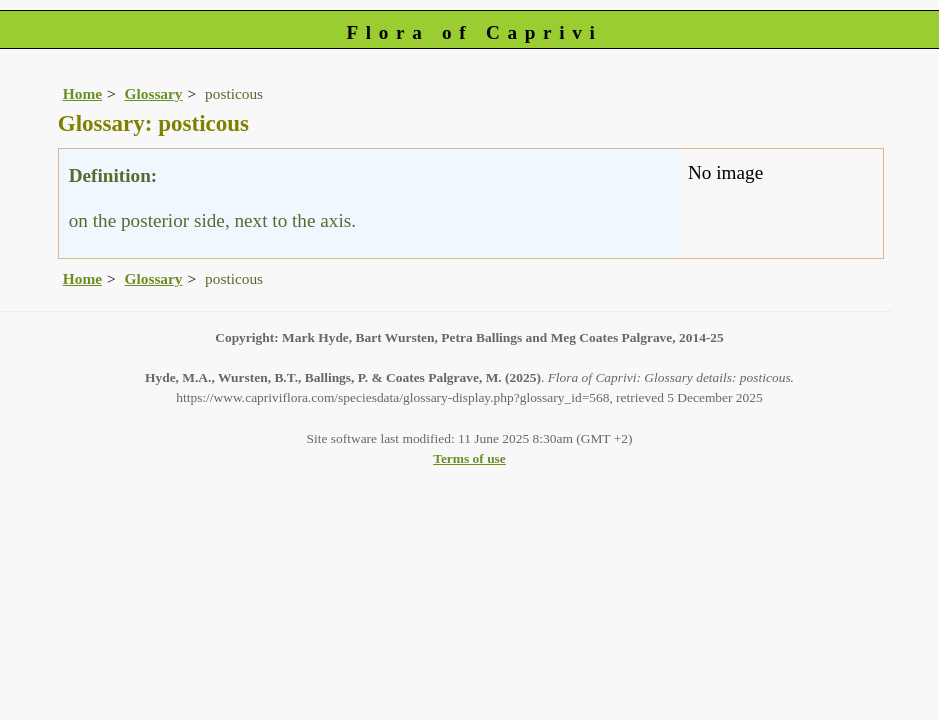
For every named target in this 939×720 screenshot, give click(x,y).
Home (82, 93)
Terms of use (469, 458)
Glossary (154, 93)
